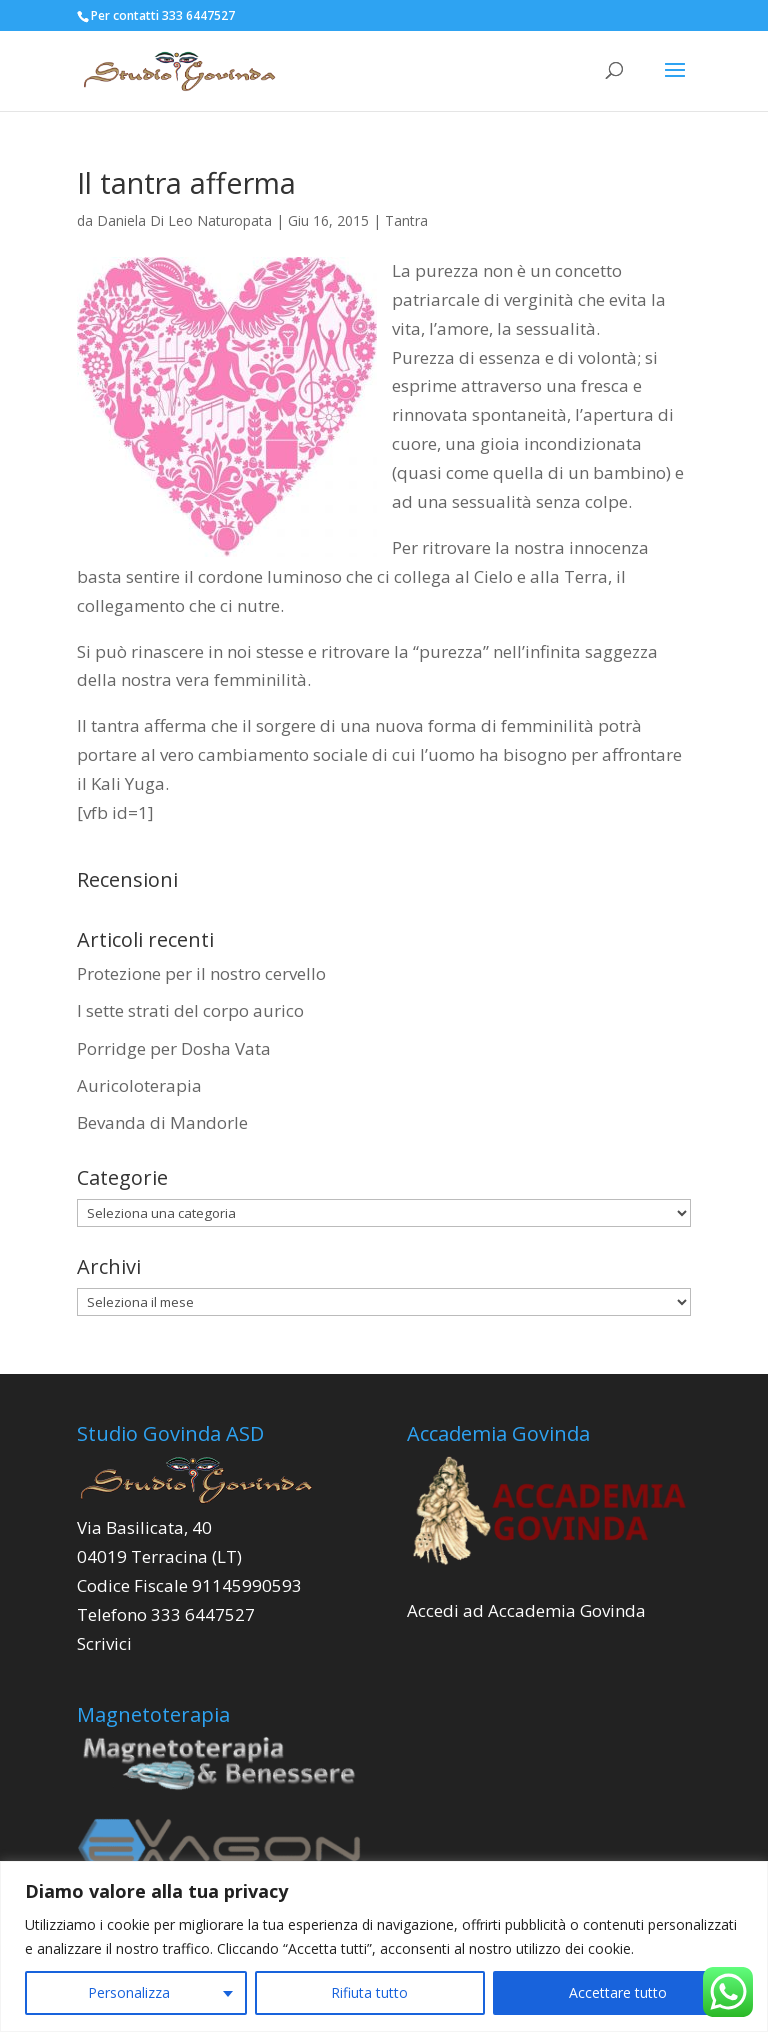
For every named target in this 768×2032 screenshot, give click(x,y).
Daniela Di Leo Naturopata (184, 220)
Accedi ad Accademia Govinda (526, 1610)
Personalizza (129, 1992)
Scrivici (104, 1643)
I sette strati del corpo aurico (190, 1010)
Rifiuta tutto (369, 1992)
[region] (384, 1946)
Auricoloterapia (141, 1085)
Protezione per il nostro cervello (201, 973)
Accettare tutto (618, 1992)
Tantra (406, 220)
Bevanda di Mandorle (162, 1122)
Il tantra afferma (186, 182)
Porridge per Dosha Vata (174, 1048)
